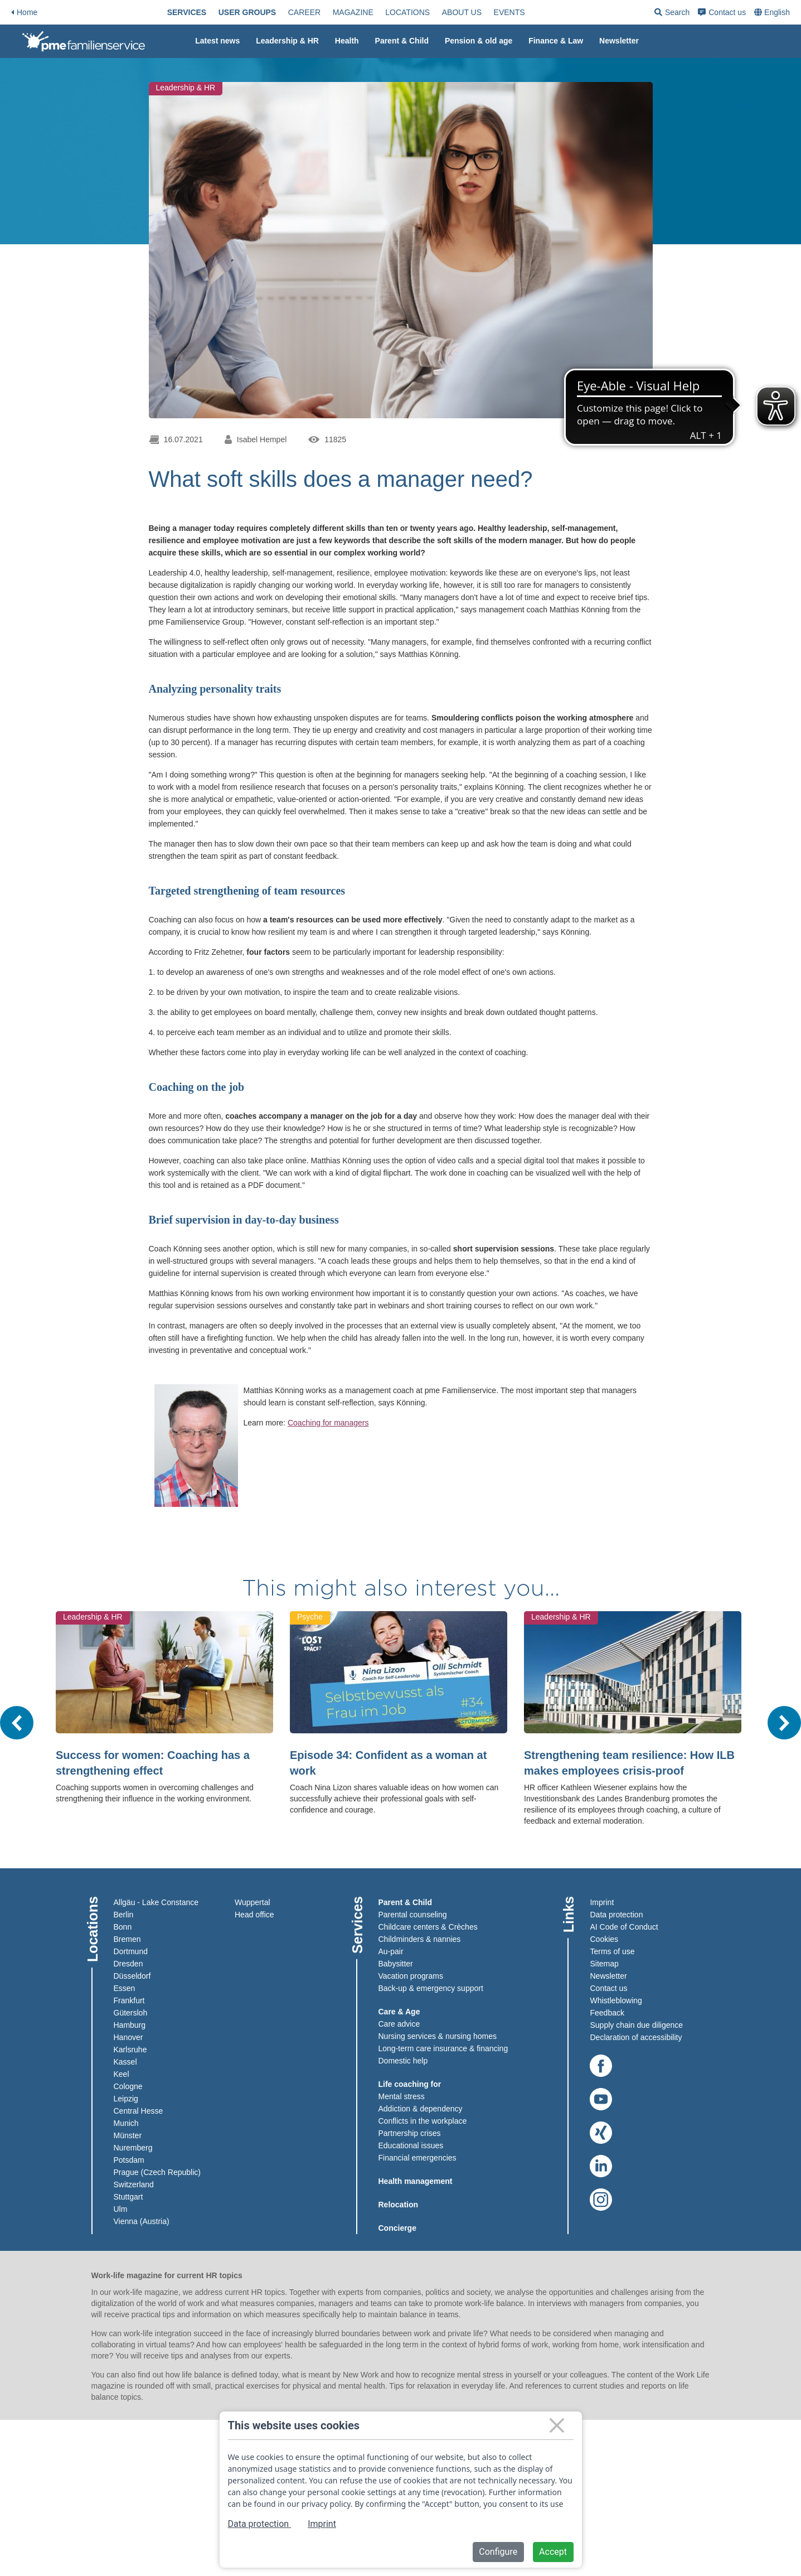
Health (347, 40)
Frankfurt (129, 2000)
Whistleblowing (616, 2000)
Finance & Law (555, 40)
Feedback (607, 2012)
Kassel (125, 2061)
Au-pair (391, 1951)
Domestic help (403, 2060)
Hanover (128, 2037)
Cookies (604, 1939)
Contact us (757, 12)
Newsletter (619, 40)
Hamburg (130, 2025)
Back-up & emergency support (430, 1988)
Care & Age (399, 2011)
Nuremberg (133, 2147)
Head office (254, 1914)
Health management (415, 2181)
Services (205, 12)
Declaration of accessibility (636, 2037)
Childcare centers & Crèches (428, 1926)
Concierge (397, 2228)
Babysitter (395, 1963)
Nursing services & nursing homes (437, 2036)
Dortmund (131, 1951)
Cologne (128, 2086)
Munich (126, 2123)
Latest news (217, 40)
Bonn (123, 1926)
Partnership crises (409, 2133)
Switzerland (134, 2184)
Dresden (128, 1963)
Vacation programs (410, 1975)
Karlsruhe (130, 2049)
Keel (121, 2074)
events (527, 12)
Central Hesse (138, 2110)
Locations (425, 12)
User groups (265, 12)
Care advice (399, 2023)
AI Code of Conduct (624, 1926)
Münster (128, 2135)
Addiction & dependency (420, 2108)
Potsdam (129, 2159)
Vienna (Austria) (141, 2221)
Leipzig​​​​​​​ (126, 2098)
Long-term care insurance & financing (443, 2048)
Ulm (121, 2209)
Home (24, 12)
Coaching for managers (328, 1422)
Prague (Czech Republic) (157, 2172)
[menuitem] (205, 12)
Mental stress (401, 2096)
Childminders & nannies (419, 1939)
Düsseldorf (132, 1975)
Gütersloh (131, 2012)
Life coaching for (409, 2084)
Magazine (371, 12)
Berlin (124, 1914)
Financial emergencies (417, 2157)
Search (707, 14)
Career (322, 12)
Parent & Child (402, 40)
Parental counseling (412, 1914)
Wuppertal (252, 1902)
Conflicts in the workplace (422, 2120)
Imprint (602, 1902)
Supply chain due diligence (636, 2025)
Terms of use (612, 1951)
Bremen (127, 1939)
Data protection (616, 1914)
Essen (124, 1988)
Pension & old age (478, 40)
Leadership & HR (287, 40)
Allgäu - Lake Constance (156, 1902)
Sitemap (604, 1963)
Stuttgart (128, 2196)
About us (479, 12)
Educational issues (411, 2145)
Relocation (398, 2204)
